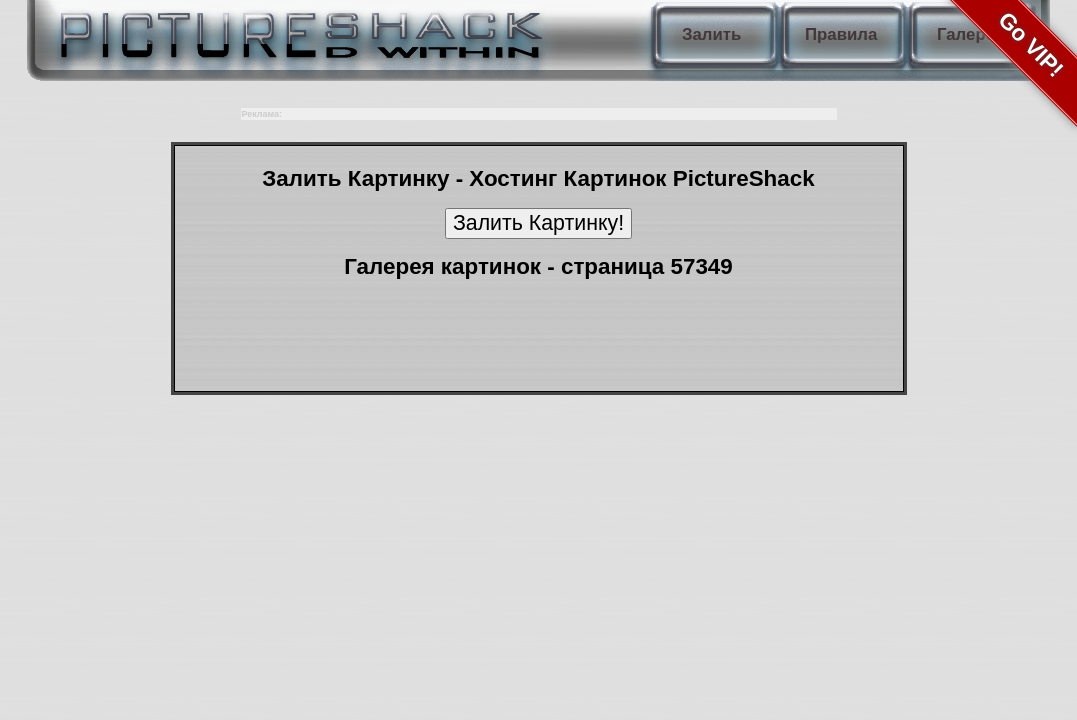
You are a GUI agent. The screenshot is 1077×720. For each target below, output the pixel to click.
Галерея (971, 34)
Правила (841, 34)
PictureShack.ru (297, 30)
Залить (711, 34)
